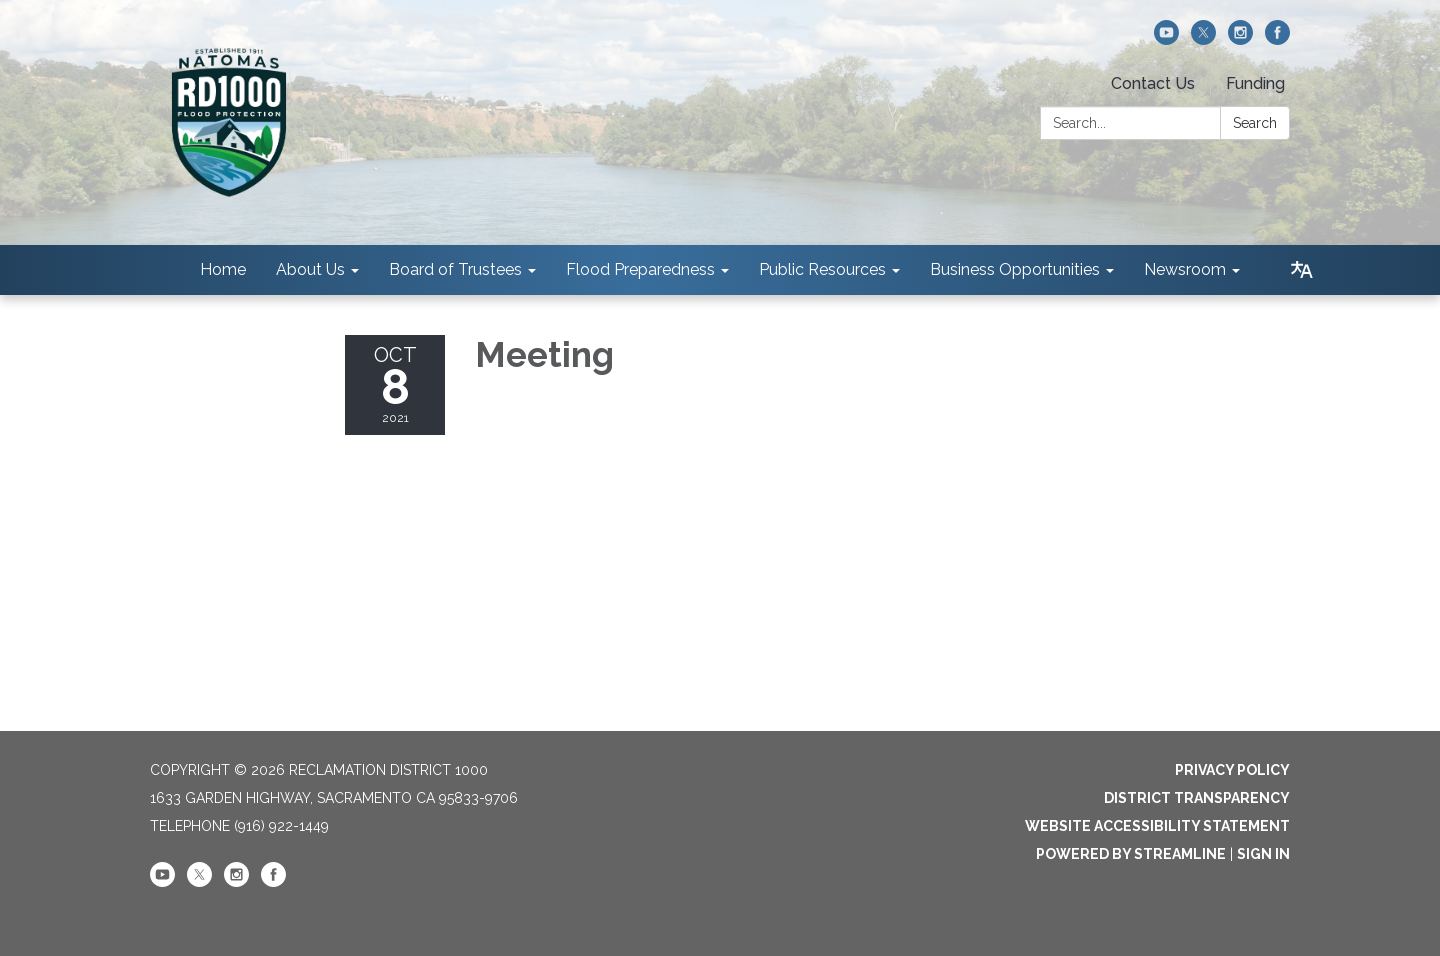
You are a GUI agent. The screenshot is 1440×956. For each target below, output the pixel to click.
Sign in (1263, 854)
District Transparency (1197, 798)
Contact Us (1153, 83)
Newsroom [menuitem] (1185, 269)
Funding (1255, 83)
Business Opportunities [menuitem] (1015, 269)
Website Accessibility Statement (1157, 826)
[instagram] (1240, 39)
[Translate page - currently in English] (1302, 270)
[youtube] (1166, 39)
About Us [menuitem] (310, 269)
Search (1255, 123)
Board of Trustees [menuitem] (455, 269)
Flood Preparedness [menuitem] (640, 269)
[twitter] (1203, 39)
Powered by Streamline (1131, 854)
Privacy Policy (1232, 770)
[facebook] (1277, 39)
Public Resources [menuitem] (822, 269)
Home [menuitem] (223, 269)
